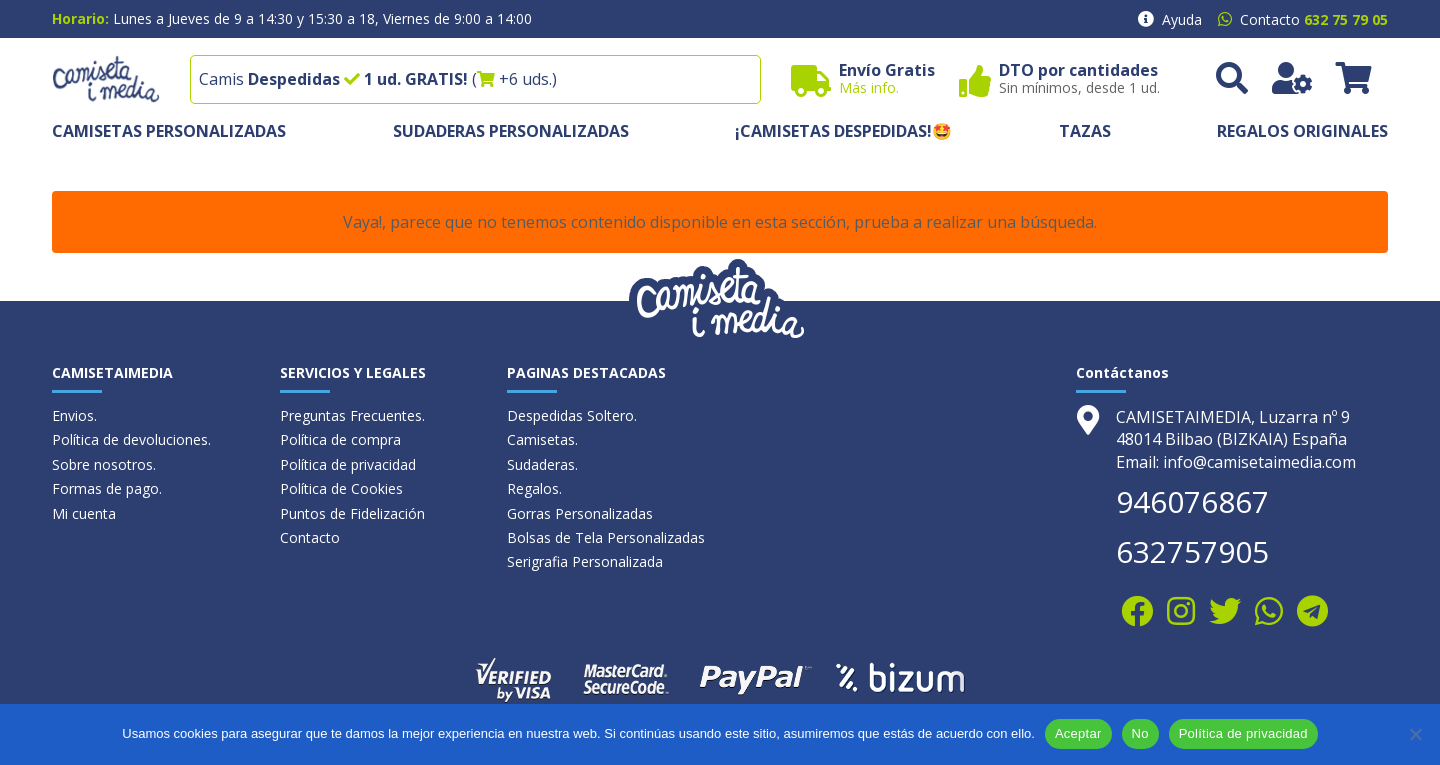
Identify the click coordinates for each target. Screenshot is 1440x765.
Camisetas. (542, 439)
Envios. (74, 415)
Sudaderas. (542, 464)
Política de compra (340, 439)
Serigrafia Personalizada (585, 561)
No (1140, 733)
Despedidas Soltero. (572, 415)
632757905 (1192, 551)
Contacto (310, 537)
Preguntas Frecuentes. (352, 415)
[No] (1415, 734)
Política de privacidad (348, 464)
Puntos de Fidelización (352, 513)
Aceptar (1078, 733)
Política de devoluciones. (131, 439)
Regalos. (534, 488)
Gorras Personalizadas (580, 513)
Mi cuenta (84, 513)
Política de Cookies (341, 488)
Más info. (869, 87)
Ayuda (1182, 19)
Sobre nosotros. (104, 464)
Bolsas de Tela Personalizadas (606, 537)
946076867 (1192, 501)
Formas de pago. (107, 488)
